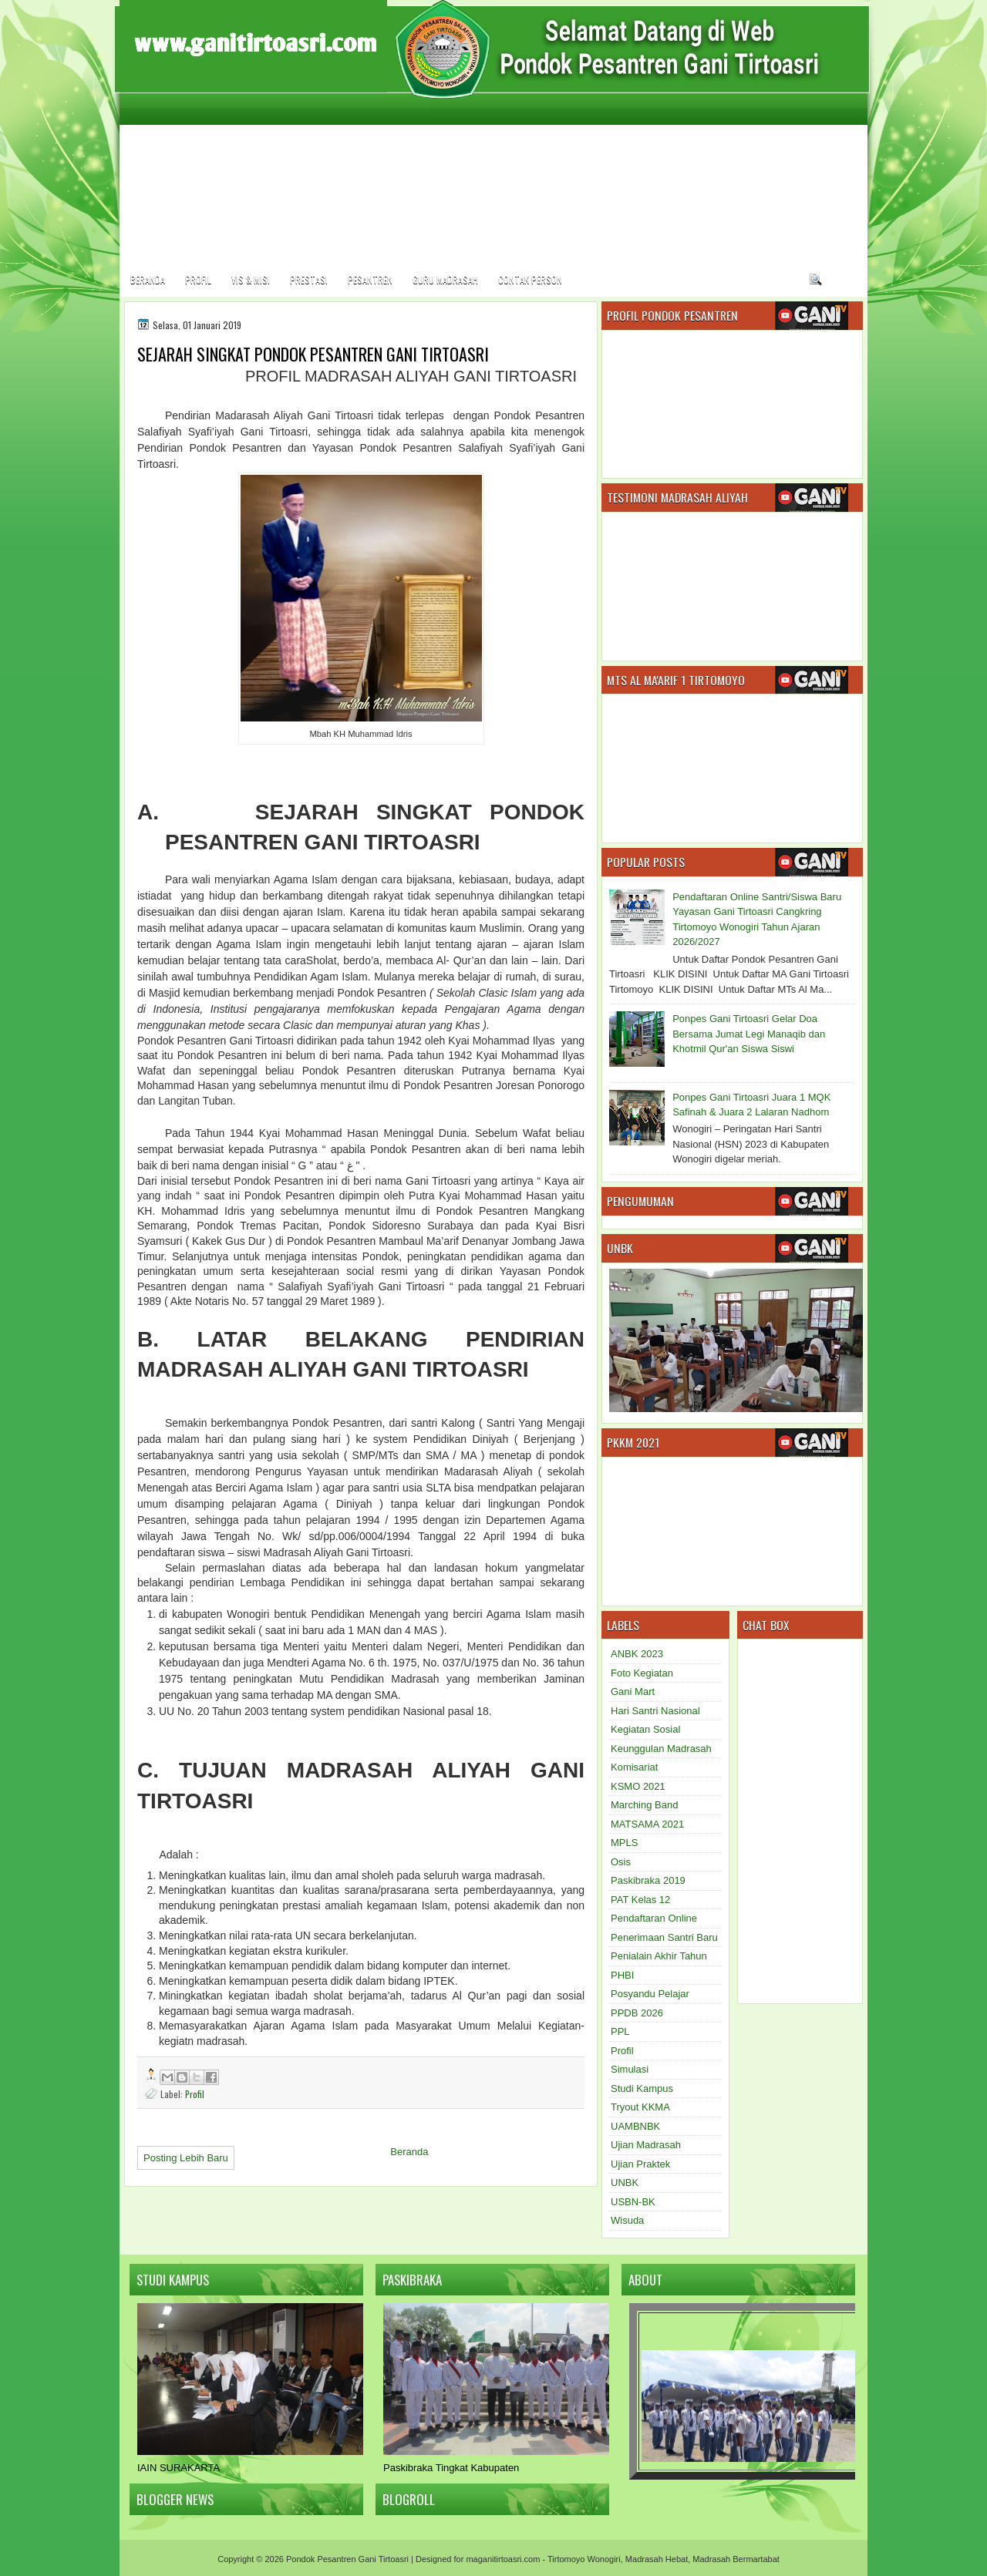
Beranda (147, 279)
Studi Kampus (642, 2088)
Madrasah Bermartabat (736, 2559)
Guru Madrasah (445, 279)
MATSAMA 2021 (647, 1824)
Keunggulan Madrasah (661, 1748)
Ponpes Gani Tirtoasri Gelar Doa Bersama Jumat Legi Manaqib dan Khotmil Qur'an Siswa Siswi (748, 1033)
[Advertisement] (823, 153)
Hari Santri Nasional (655, 1711)
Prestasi (309, 279)
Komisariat (634, 1767)
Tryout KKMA (640, 2107)
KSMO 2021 (638, 1786)
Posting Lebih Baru (185, 2158)
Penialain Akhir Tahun (659, 1956)
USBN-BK (633, 2202)
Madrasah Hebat (656, 2559)
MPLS (624, 1842)
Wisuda (627, 2220)
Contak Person (530, 279)
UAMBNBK (635, 2126)
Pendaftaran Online (654, 1918)
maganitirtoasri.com (503, 2559)
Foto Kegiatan (642, 1673)
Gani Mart (633, 1691)
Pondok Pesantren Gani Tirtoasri (347, 2559)
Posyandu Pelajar (650, 1993)
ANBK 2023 (637, 1654)
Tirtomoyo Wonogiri (584, 2559)
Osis (621, 1862)
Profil (198, 279)
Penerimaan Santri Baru (664, 1937)
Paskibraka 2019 (648, 1880)
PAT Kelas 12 (640, 1899)
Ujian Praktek (640, 2164)
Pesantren (370, 279)
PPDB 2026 (637, 2013)
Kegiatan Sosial (645, 1729)
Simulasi (629, 2069)
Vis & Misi (250, 279)
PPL (620, 2031)
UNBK (624, 2182)
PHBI (622, 1975)
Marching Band (644, 1805)
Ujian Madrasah (646, 2145)
